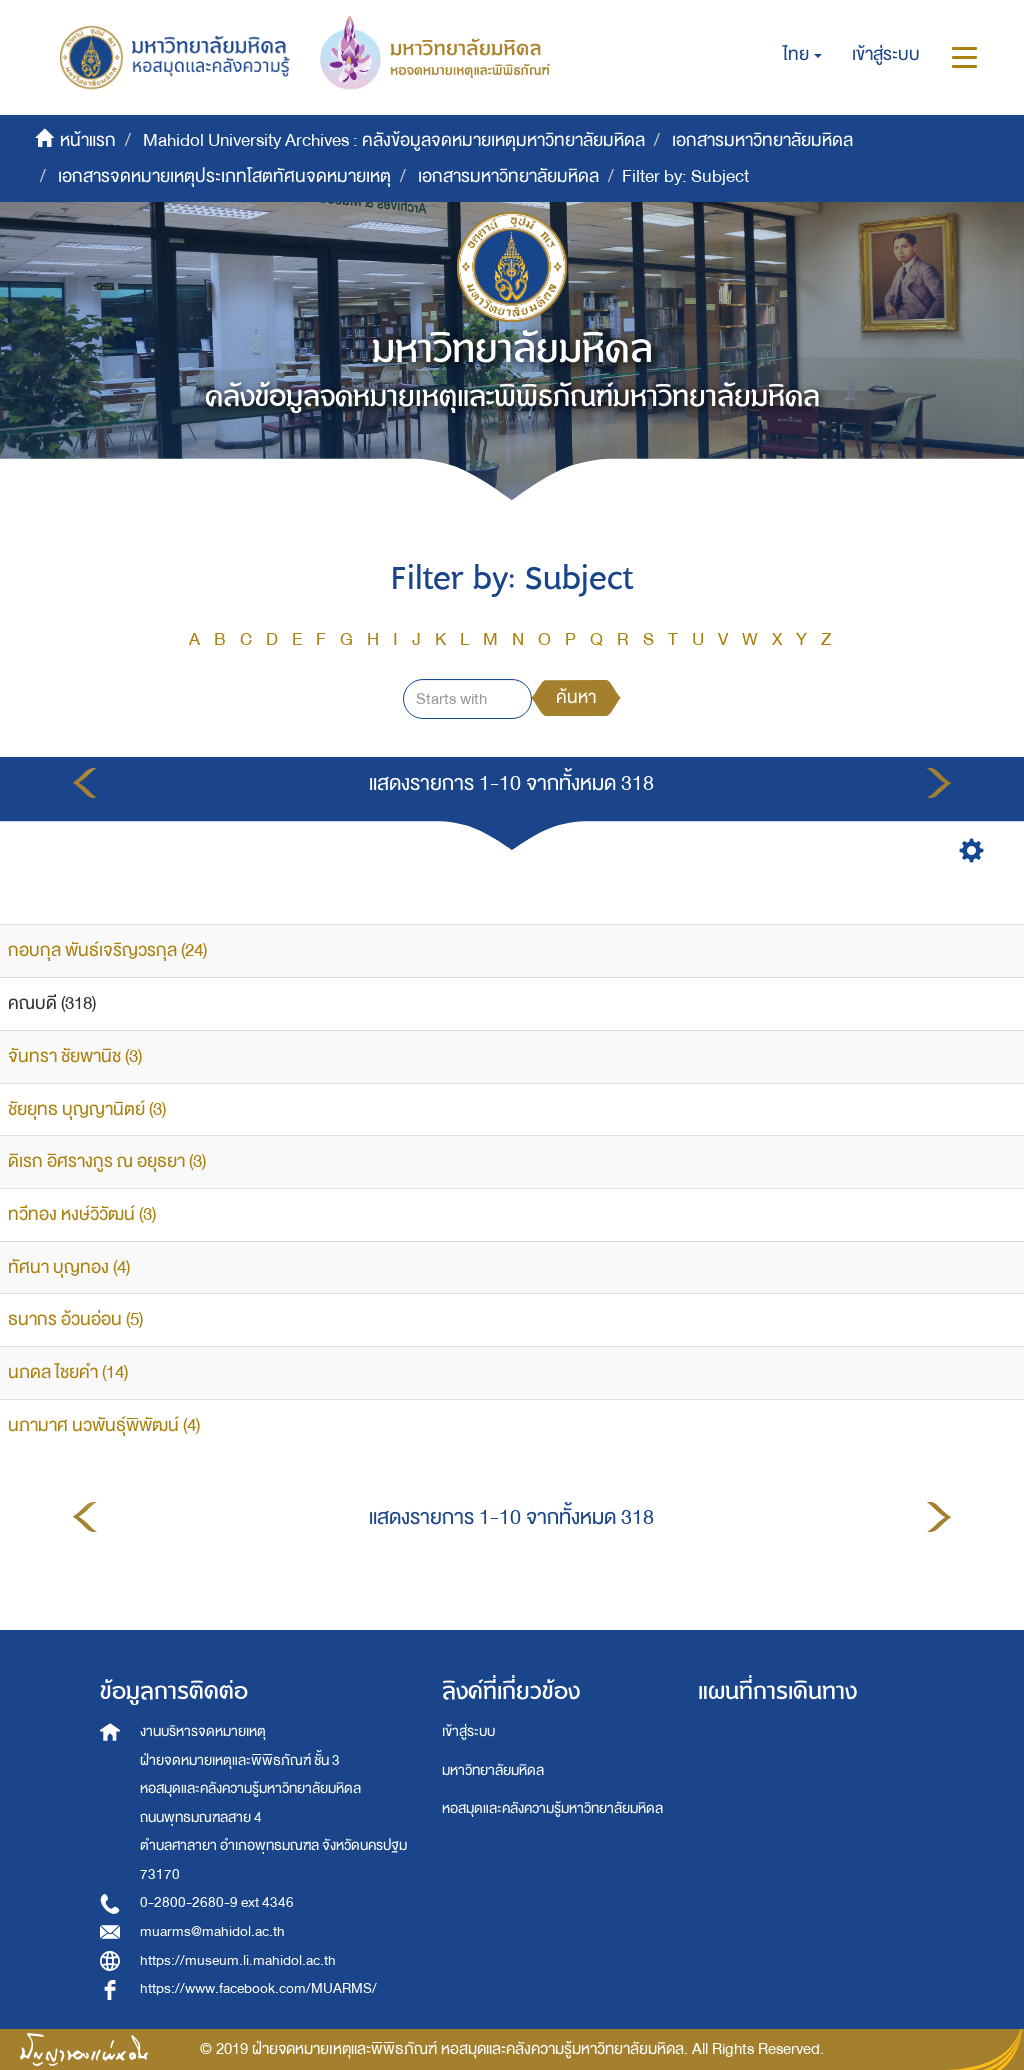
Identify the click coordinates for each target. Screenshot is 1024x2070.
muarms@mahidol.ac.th (212, 1931)
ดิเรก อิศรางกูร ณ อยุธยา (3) (107, 1161)
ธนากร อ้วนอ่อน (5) (75, 1319)
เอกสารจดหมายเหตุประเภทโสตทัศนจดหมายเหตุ (224, 176)
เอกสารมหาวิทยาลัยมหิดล (762, 140)
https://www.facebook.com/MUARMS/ (258, 1988)
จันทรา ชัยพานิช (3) (75, 1056)
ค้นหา (576, 697)
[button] (802, 55)
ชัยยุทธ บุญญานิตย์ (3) (87, 1109)
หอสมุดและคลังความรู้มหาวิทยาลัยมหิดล (552, 1808)
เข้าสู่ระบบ (468, 1731)
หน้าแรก (88, 140)
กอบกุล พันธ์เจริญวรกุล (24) (107, 950)
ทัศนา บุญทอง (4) (69, 1267)
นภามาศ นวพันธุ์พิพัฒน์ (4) (104, 1425)
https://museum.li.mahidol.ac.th (238, 1960)
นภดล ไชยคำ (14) (68, 1372)
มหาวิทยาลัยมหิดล (493, 1770)
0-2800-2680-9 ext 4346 (217, 1902)
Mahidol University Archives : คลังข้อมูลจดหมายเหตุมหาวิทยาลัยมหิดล (394, 140)
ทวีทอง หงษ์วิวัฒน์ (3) (82, 1214)
